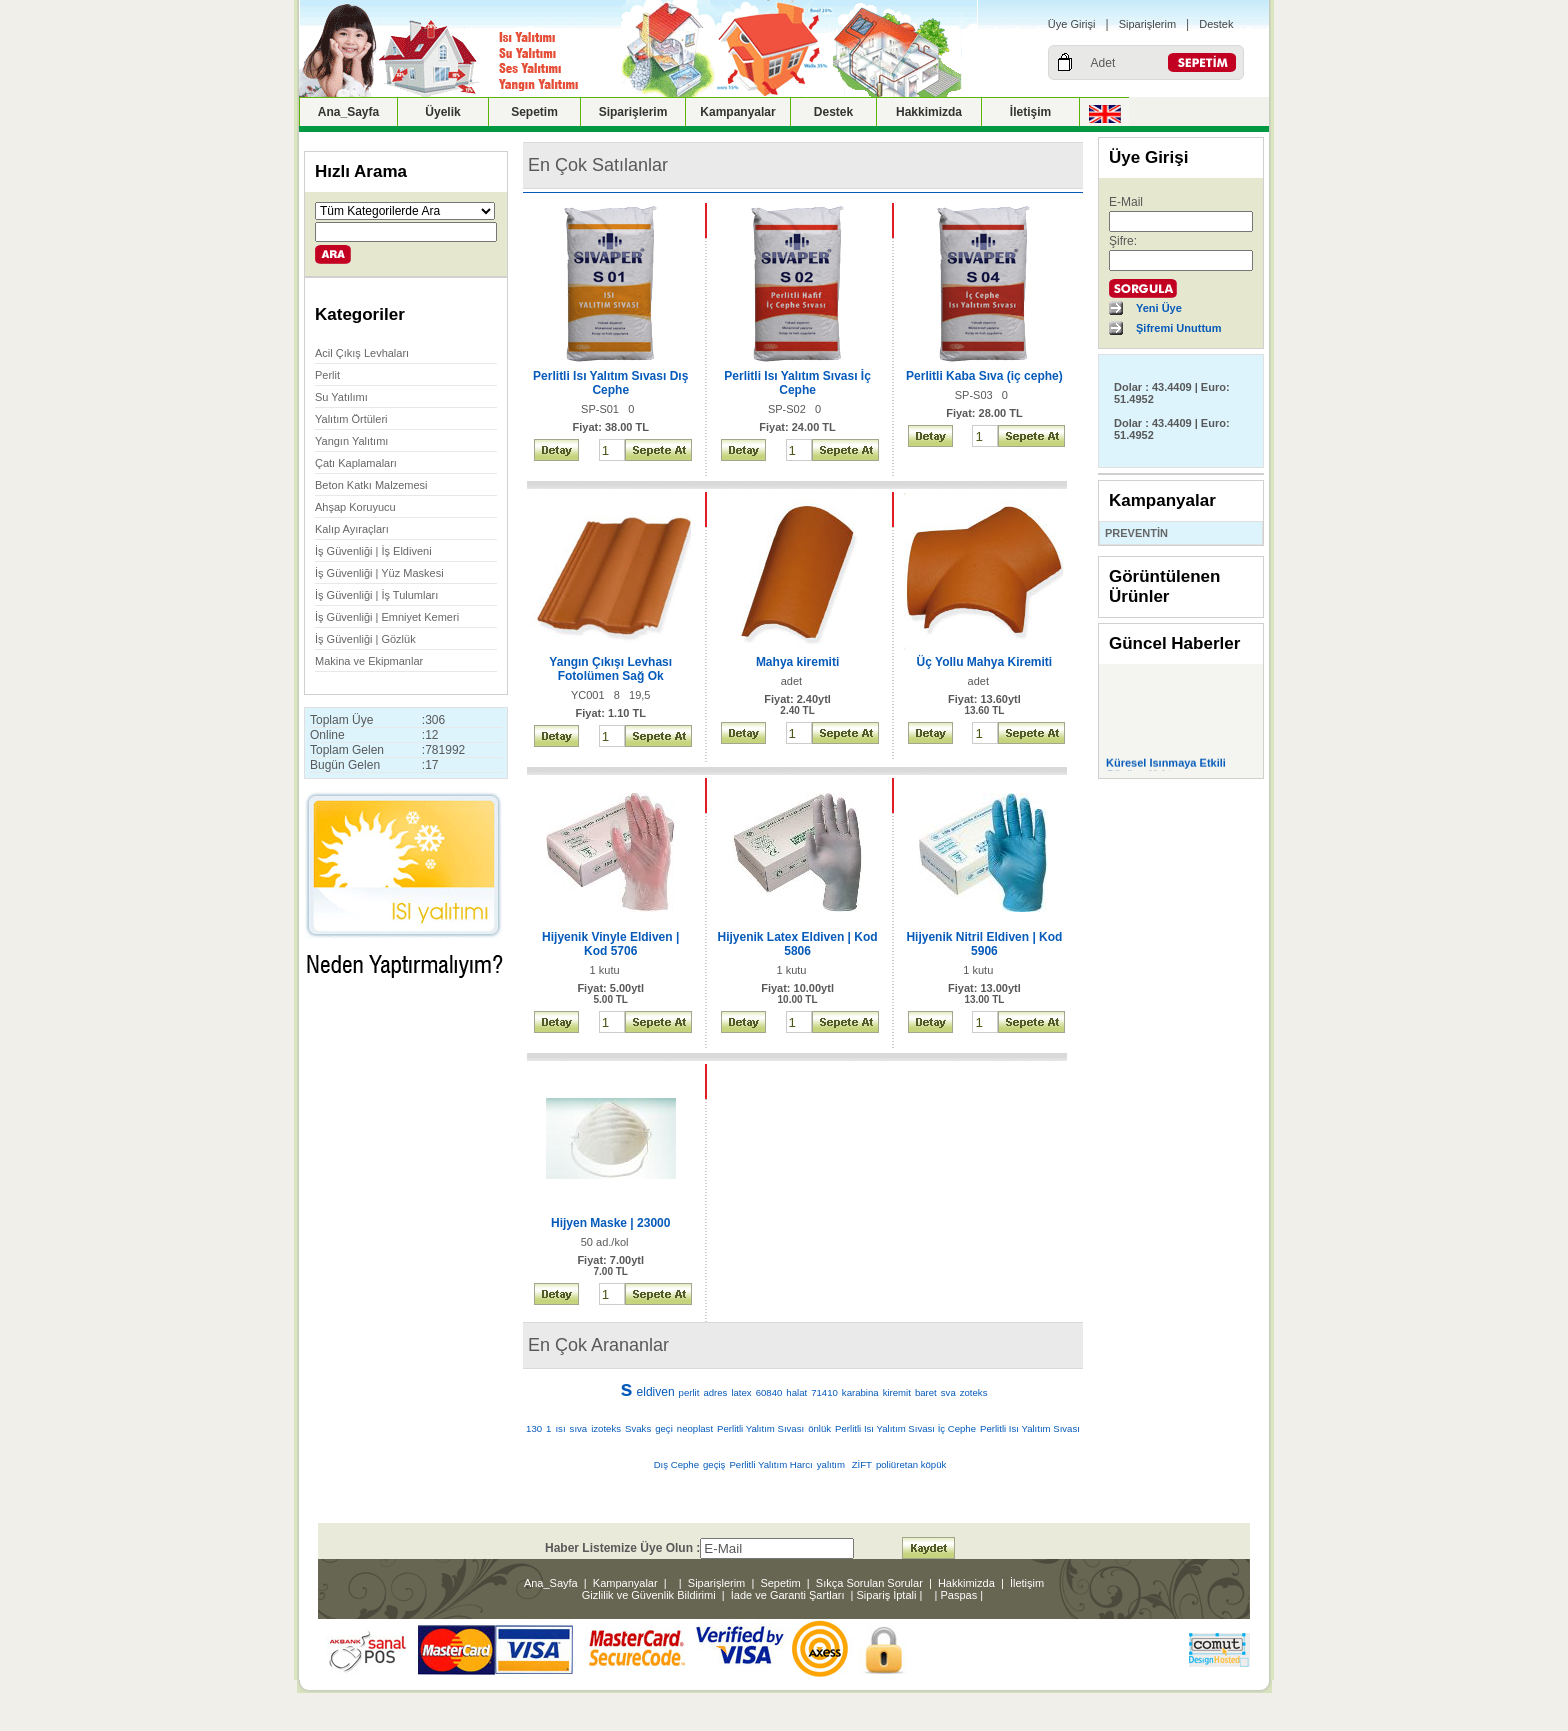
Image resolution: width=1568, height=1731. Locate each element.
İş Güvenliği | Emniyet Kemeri (387, 617)
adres (715, 1392)
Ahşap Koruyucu (355, 507)
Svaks (638, 1428)
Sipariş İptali (887, 1595)
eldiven (656, 1392)
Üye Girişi (1072, 24)
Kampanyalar (737, 112)
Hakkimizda (929, 112)
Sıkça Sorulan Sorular (869, 1583)
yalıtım (832, 1464)
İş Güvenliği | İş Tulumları (376, 595)
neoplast (695, 1428)
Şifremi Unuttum (1179, 328)
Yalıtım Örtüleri (351, 419)
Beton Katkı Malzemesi (371, 485)
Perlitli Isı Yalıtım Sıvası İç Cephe (905, 1428)
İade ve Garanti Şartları (788, 1595)
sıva (579, 1428)
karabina (860, 1392)
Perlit (327, 375)
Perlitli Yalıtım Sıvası (760, 1428)
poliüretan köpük (911, 1464)
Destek (1216, 24)
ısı (560, 1428)
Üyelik (442, 112)
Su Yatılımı (341, 397)
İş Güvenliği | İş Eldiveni (373, 551)
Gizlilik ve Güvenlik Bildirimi (649, 1595)
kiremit (897, 1392)
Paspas (959, 1595)
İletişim (1030, 112)
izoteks (606, 1428)
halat (796, 1392)
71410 (824, 1392)
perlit (689, 1392)
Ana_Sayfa (348, 112)
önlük (819, 1428)
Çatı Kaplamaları (356, 463)
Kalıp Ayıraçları (352, 529)
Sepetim (534, 112)
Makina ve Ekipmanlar (369, 661)
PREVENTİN (1136, 533)
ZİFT (862, 1464)
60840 (769, 1392)
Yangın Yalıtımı (351, 441)
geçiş (714, 1464)
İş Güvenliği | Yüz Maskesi (379, 573)
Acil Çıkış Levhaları (362, 353)
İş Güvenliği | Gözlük (365, 639)
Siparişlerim (1147, 24)
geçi (664, 1428)
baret (926, 1392)
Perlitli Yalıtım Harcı (770, 1464)
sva (948, 1392)
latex (741, 1392)
